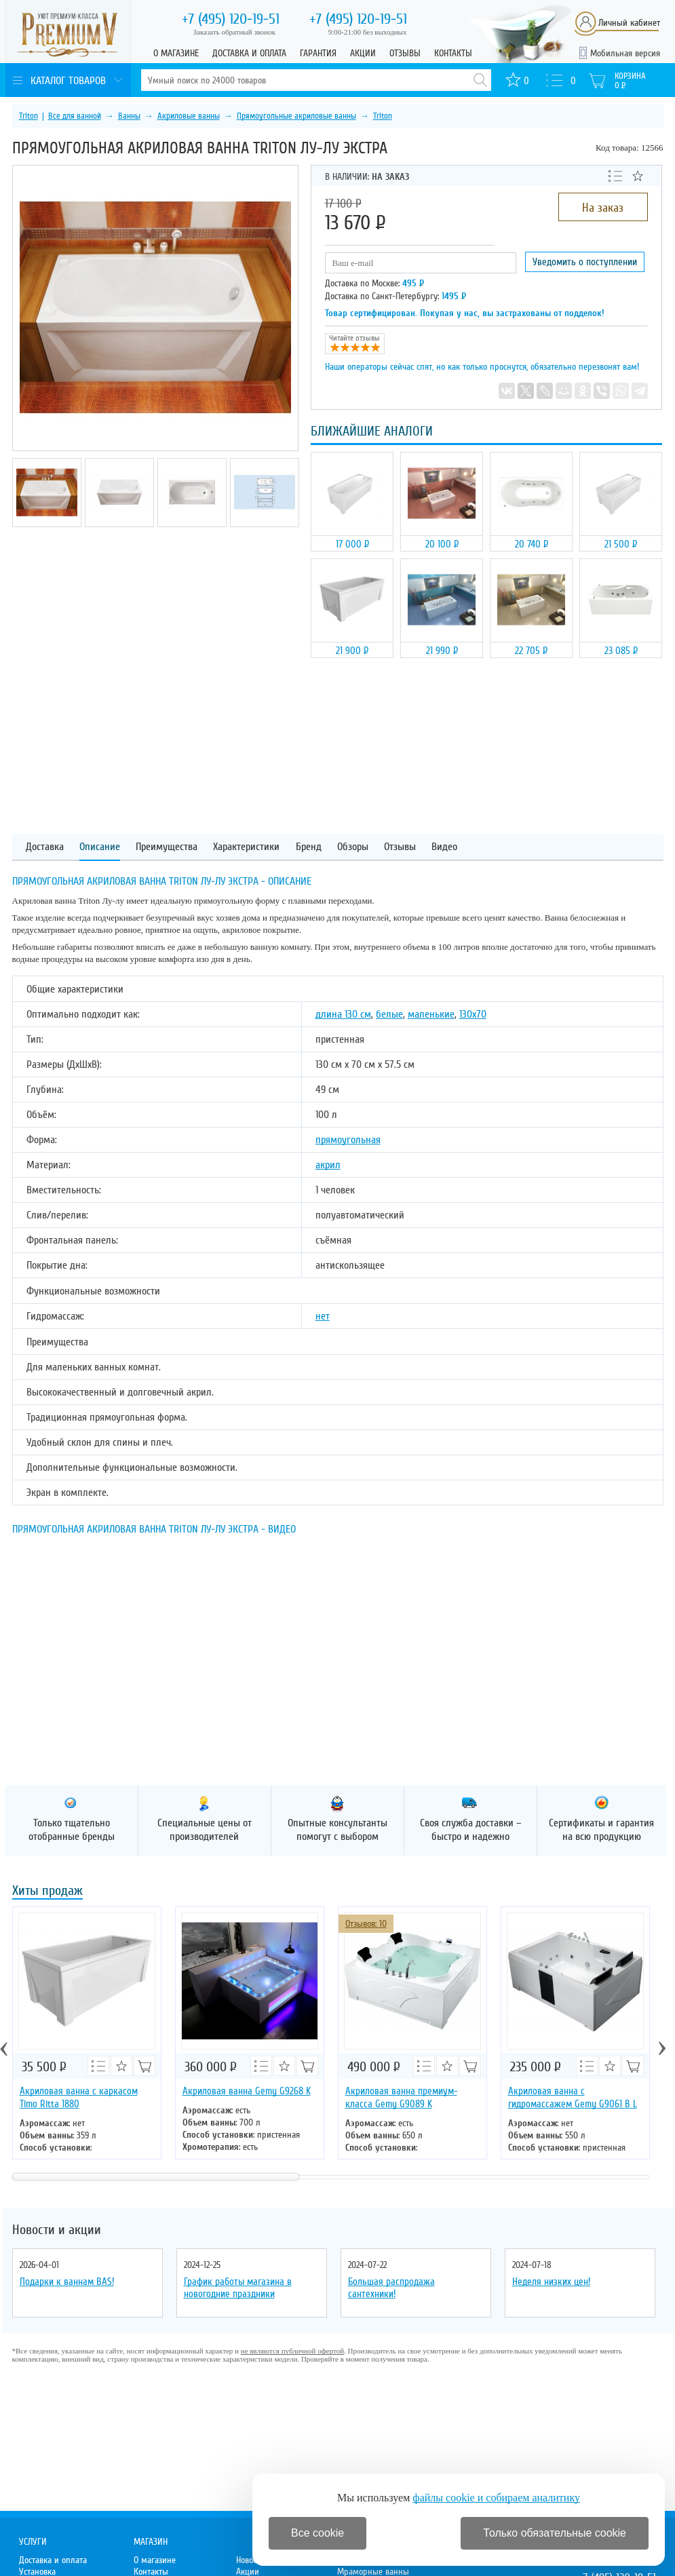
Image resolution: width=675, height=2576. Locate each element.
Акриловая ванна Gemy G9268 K (246, 2091)
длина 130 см (343, 1014)
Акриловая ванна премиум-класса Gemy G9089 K (401, 2097)
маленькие (431, 1014)
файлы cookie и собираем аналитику (496, 2497)
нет (322, 1316)
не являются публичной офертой (292, 2351)
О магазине (176, 53)
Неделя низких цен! (551, 2281)
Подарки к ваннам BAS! (67, 2281)
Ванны (129, 116)
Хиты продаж (47, 1892)
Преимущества (166, 847)
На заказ (602, 207)
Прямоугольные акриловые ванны (296, 116)
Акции (363, 53)
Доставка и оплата (249, 53)
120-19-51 (230, 19)
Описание (99, 847)
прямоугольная (348, 1140)
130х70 (472, 1014)
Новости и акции (56, 2230)
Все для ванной (74, 116)
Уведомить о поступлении (585, 262)
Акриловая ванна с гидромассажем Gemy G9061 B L (572, 2097)
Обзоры (352, 847)
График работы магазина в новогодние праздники (238, 2287)
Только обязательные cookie (554, 2533)
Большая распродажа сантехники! (391, 2287)
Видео (444, 847)
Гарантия (318, 53)
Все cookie (317, 2533)
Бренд (309, 847)
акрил (328, 1165)
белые (389, 1014)
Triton (28, 116)
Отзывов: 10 (366, 1923)
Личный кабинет (629, 22)
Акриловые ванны (188, 116)
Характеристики (246, 847)
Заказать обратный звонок (234, 32)
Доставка (45, 847)
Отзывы (405, 53)
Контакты (453, 53)
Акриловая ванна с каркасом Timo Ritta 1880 (79, 2097)
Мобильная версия (625, 53)
